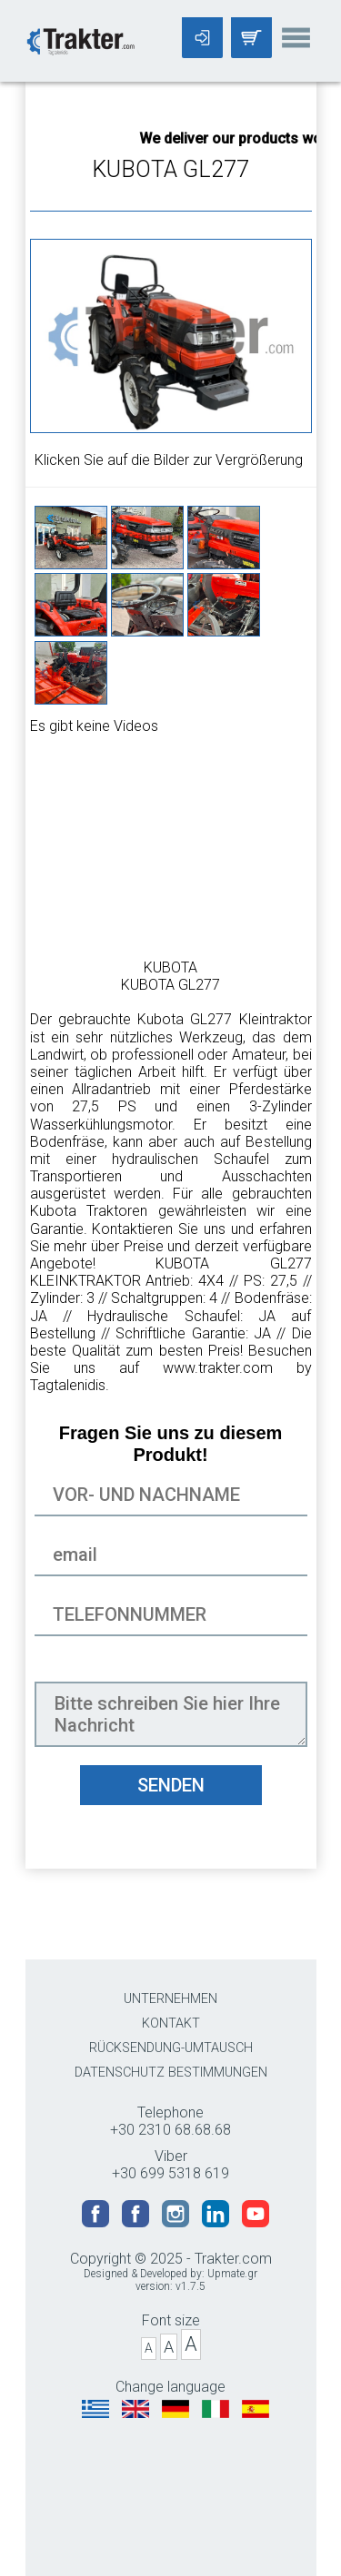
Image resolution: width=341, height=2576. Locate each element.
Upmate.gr (232, 2273)
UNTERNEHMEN (170, 1999)
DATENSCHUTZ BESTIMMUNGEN (171, 2072)
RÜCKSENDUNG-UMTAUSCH (171, 2048)
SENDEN (171, 1785)
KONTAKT (171, 2023)
